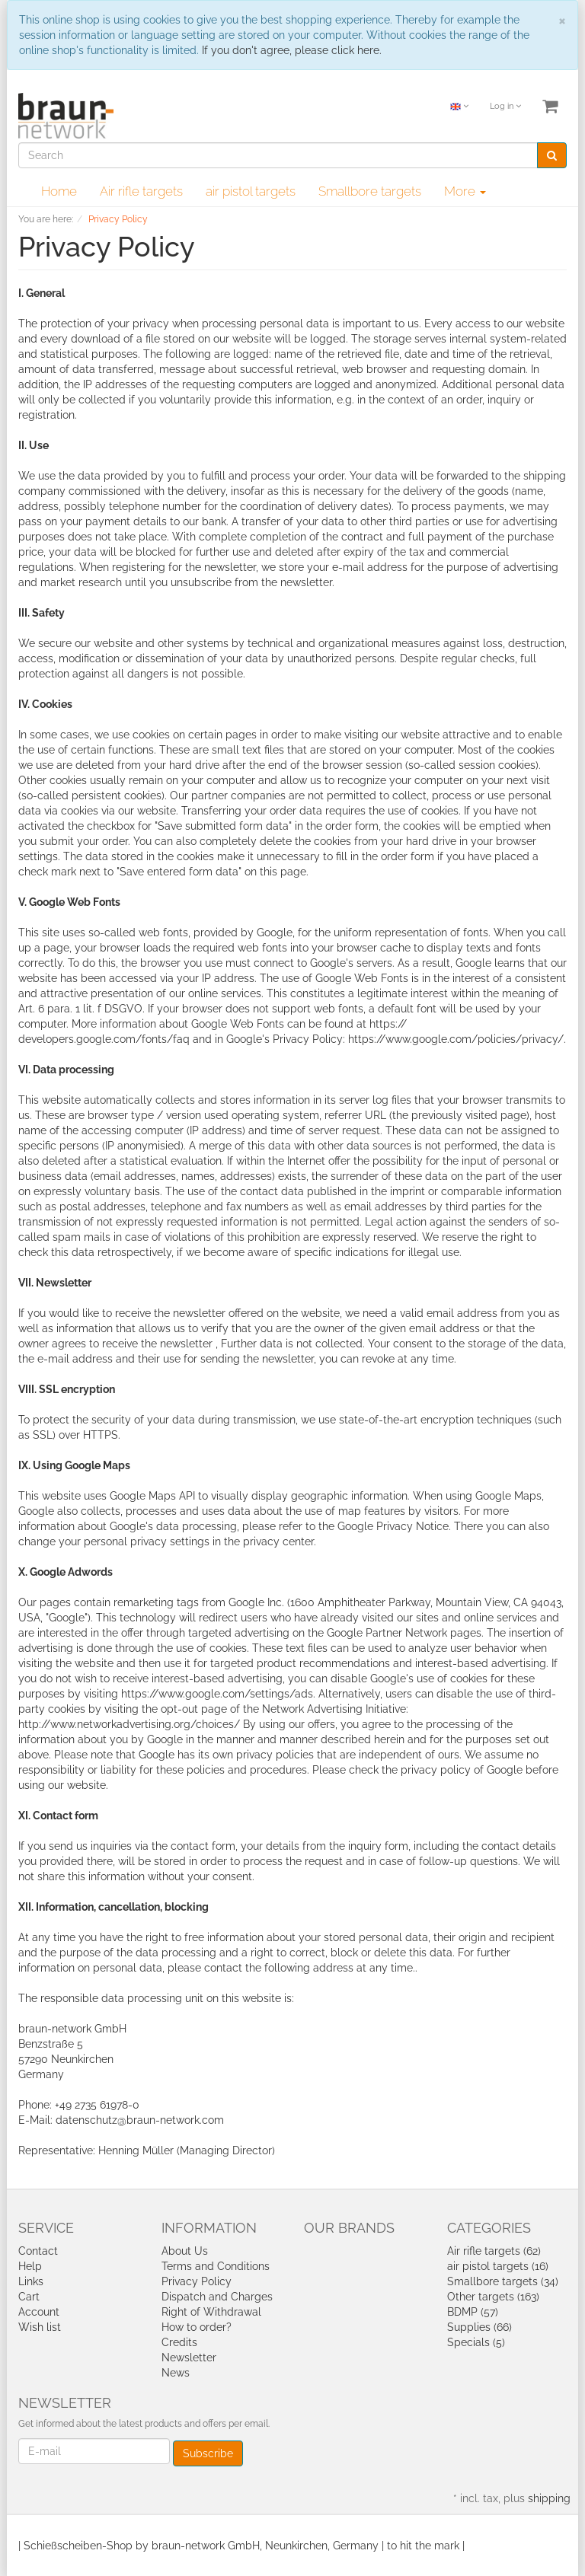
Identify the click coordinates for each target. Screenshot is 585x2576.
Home (59, 191)
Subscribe (208, 2453)
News (175, 2373)
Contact (38, 2251)
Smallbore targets (369, 191)
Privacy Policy (196, 2281)
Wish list (39, 2327)
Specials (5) (476, 2342)
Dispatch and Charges (217, 2297)
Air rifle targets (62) (494, 2251)
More (465, 191)
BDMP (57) (472, 2312)
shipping (549, 2498)
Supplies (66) (479, 2327)
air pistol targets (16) (497, 2266)
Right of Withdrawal (211, 2312)
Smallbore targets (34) (502, 2281)
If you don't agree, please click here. (292, 50)
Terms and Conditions (215, 2266)
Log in (505, 106)
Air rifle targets (141, 191)
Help (30, 2266)
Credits (179, 2342)
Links (30, 2281)
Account (38, 2312)
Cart (29, 2297)
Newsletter (188, 2357)
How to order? (196, 2327)
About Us (184, 2251)
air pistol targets (251, 191)
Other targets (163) (493, 2297)
